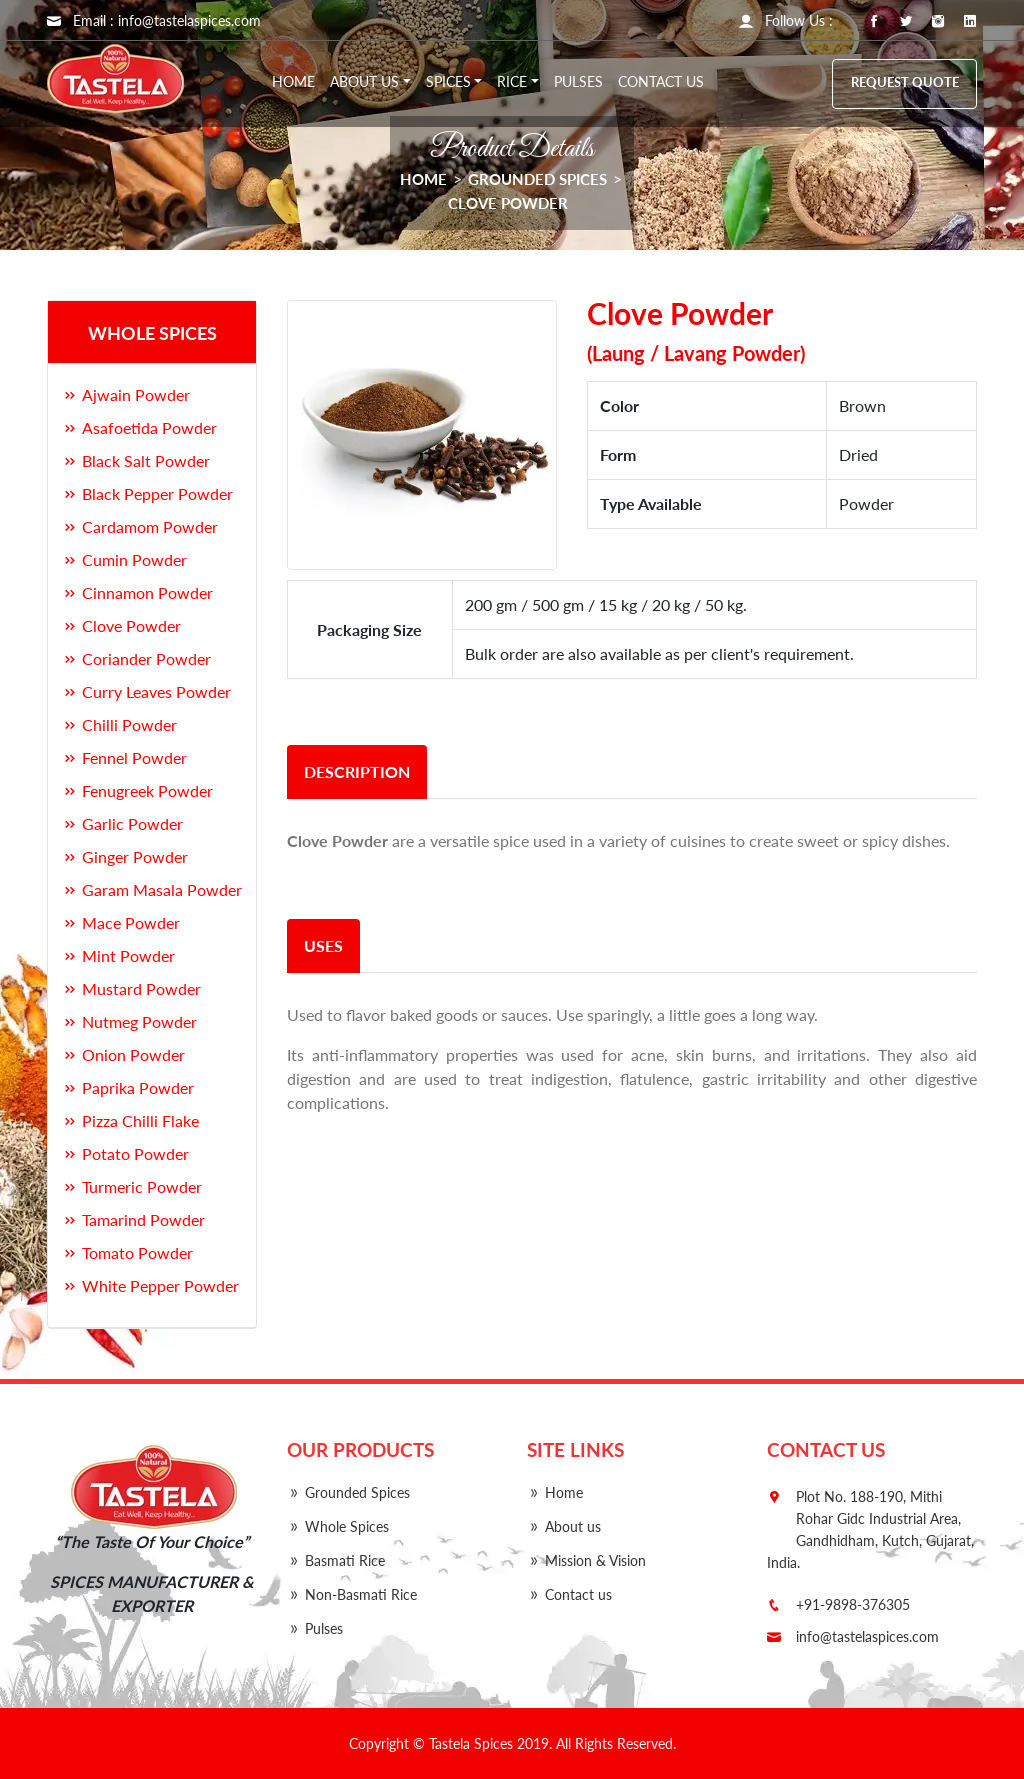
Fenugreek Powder (137, 790)
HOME (423, 179)
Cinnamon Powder (137, 592)
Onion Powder (123, 1054)
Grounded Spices (537, 179)
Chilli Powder (119, 724)
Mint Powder (118, 955)
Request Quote (905, 83)
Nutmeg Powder (129, 1021)
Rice (512, 81)
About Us (364, 81)
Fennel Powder (124, 757)
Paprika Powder (128, 1087)
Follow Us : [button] (786, 20)
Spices (448, 81)
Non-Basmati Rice (352, 1594)
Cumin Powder (124, 559)
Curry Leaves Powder (146, 691)
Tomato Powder (127, 1252)
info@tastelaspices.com (867, 1636)
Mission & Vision (586, 1560)
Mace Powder (121, 922)
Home (293, 81)
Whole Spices (338, 1526)
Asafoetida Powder (139, 427)
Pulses (578, 81)
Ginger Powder (125, 856)
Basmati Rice (336, 1560)
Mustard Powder (131, 988)
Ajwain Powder (126, 394)
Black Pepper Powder (147, 493)
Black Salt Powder (136, 460)
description (357, 771)
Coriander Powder (136, 658)
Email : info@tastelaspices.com (154, 20)
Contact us (661, 81)
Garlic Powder (122, 823)
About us (564, 1526)
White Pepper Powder (150, 1285)
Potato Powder (125, 1153)
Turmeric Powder (132, 1186)
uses (323, 945)
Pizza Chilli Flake (130, 1120)
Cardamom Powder (140, 526)
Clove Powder (508, 203)
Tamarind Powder (133, 1219)
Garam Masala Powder (152, 889)
